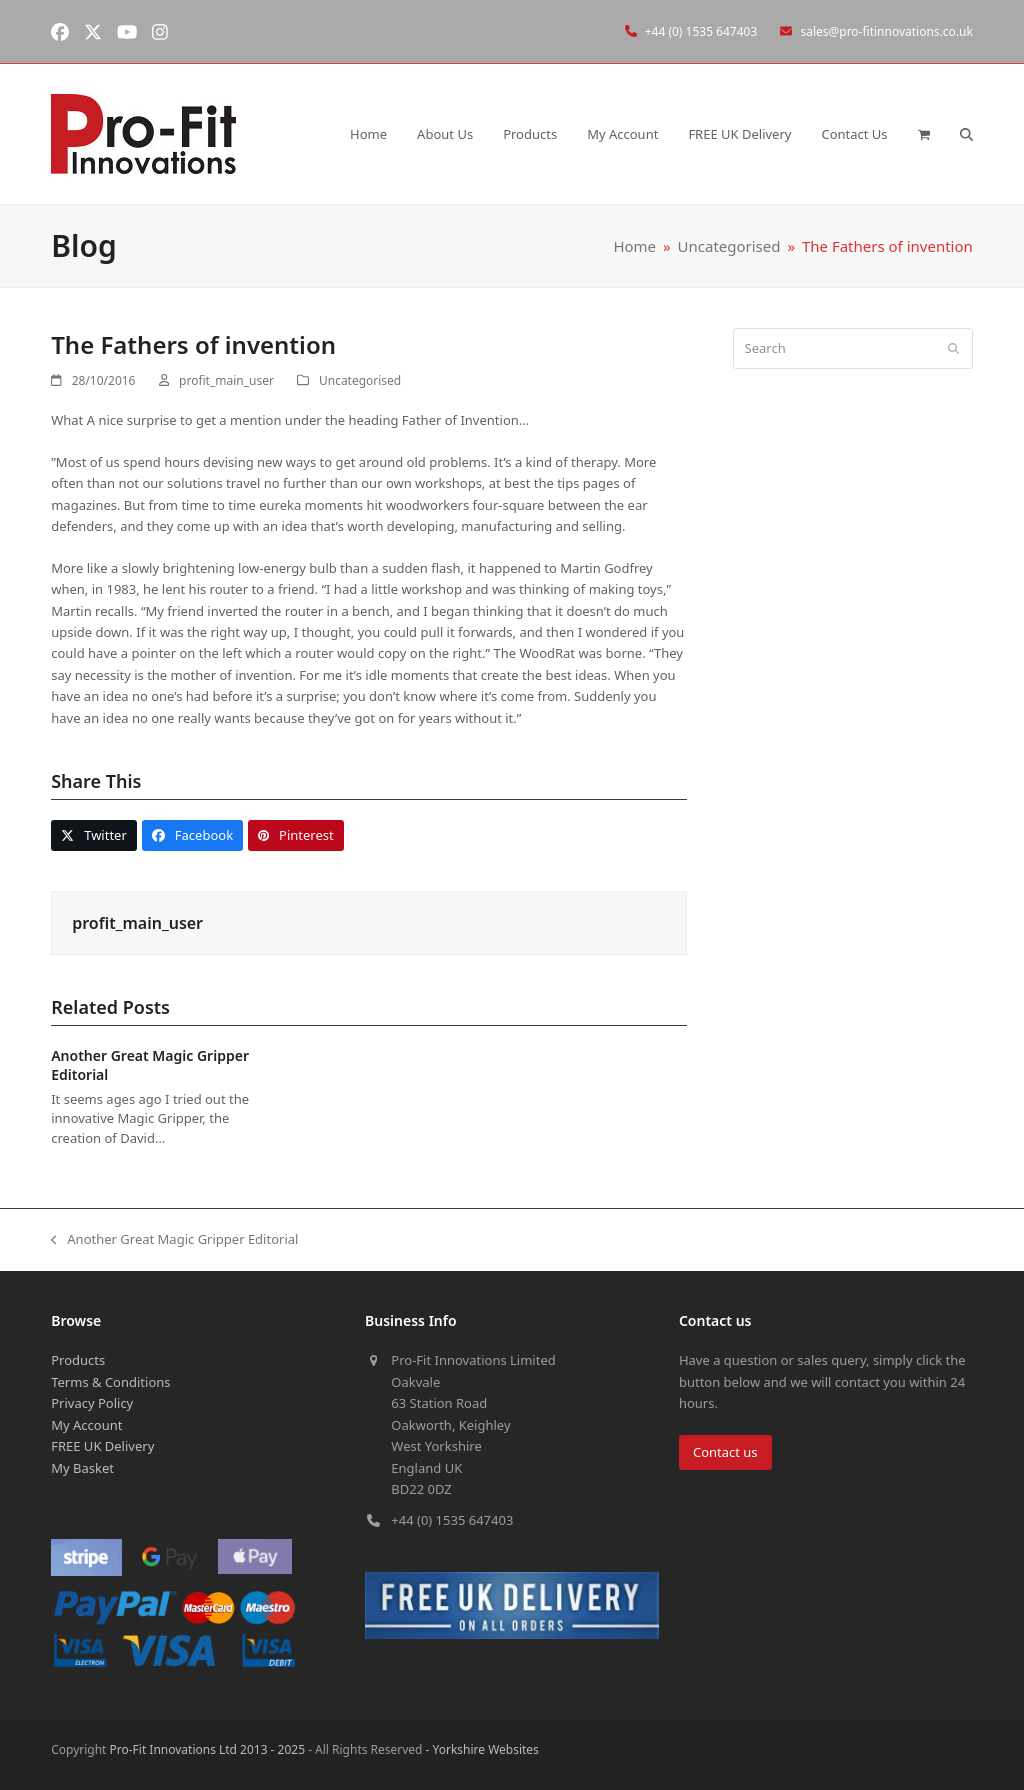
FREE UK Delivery (102, 1446)
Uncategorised (360, 380)
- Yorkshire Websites (480, 1749)
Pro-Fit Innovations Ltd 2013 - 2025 (207, 1749)
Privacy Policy (92, 1403)
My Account (86, 1425)
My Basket (82, 1468)
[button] (924, 134)
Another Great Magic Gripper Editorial (174, 1240)
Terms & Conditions (110, 1382)
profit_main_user (226, 380)
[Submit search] (953, 348)
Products (78, 1360)
